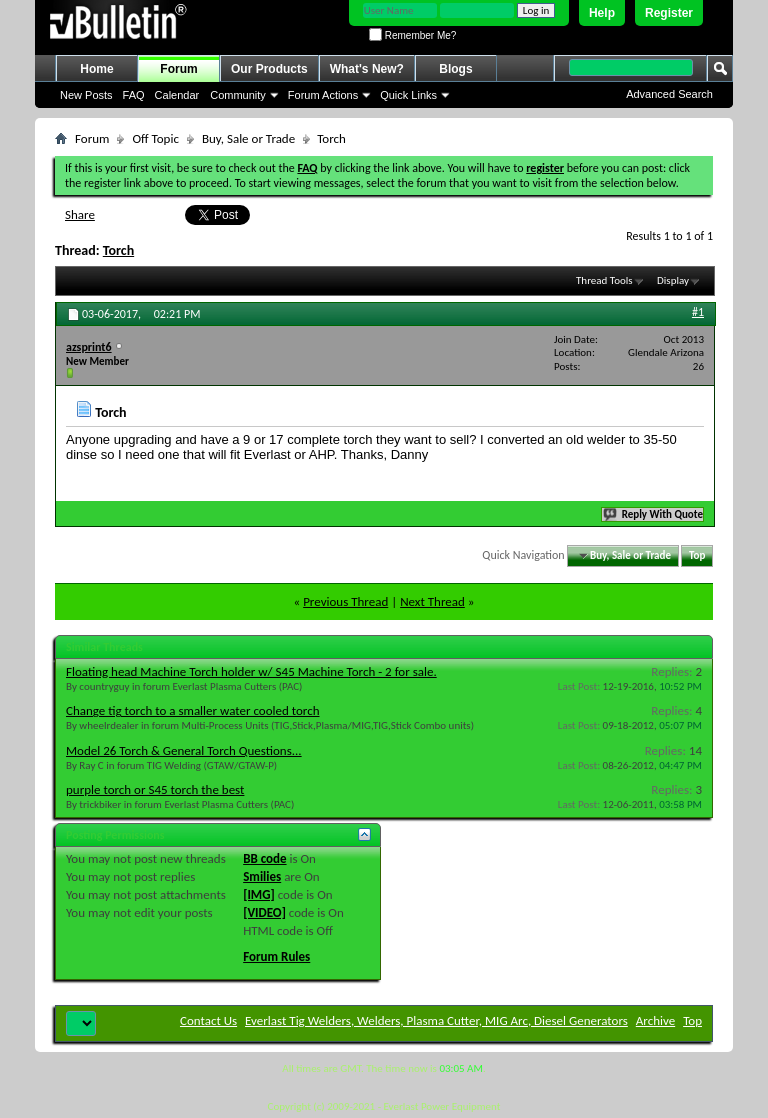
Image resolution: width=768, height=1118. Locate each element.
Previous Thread (345, 601)
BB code (264, 858)
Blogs (455, 69)
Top (697, 555)
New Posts (86, 95)
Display (673, 280)
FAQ (134, 95)
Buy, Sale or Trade (248, 138)
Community (238, 95)
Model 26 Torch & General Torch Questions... (184, 750)
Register (669, 13)
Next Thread (432, 601)
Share (80, 214)
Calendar (177, 95)
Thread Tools (604, 280)
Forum (178, 69)
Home (96, 69)
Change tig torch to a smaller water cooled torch (193, 710)
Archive (655, 1020)
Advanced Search (669, 94)
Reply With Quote (654, 514)
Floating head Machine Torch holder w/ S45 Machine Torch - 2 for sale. (251, 671)
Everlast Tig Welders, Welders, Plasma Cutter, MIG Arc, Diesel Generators (436, 1020)
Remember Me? (412, 35)
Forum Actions (323, 95)
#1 (698, 312)
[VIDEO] (264, 912)
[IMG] (259, 894)
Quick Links (408, 95)
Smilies (262, 876)
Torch (118, 250)
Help (602, 13)
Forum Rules (276, 956)
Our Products (269, 69)
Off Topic (155, 138)
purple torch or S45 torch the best (155, 789)
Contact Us (208, 1020)
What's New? (367, 69)
